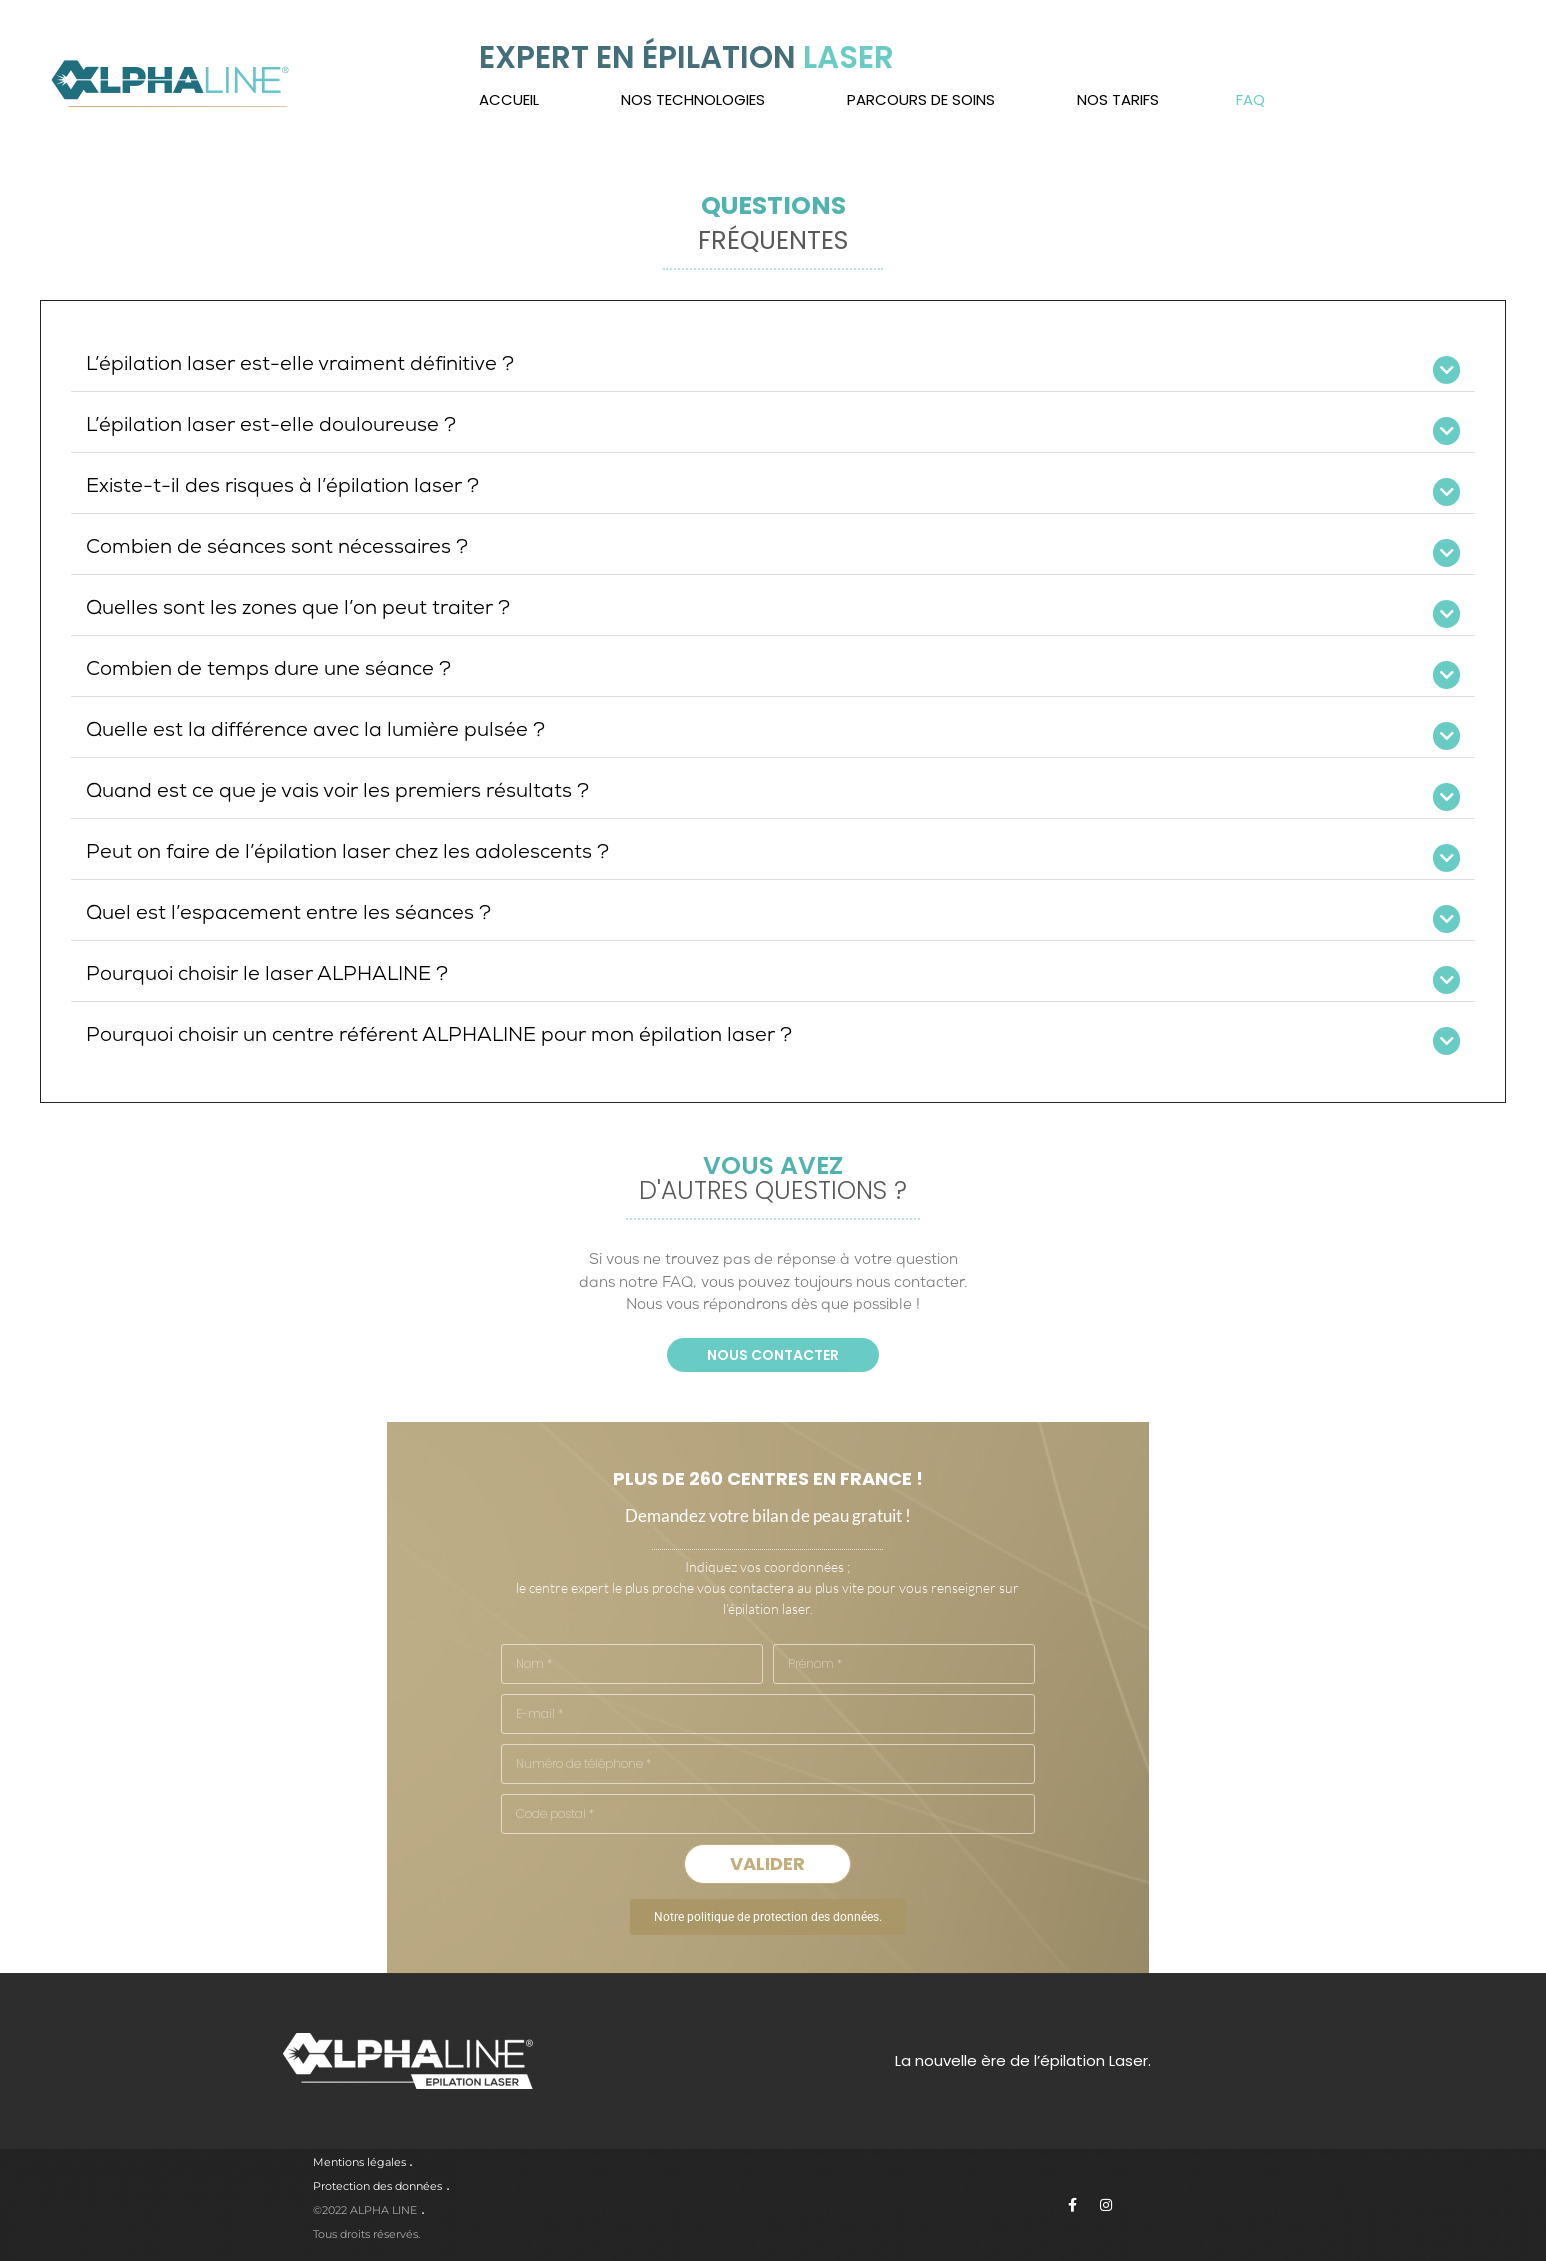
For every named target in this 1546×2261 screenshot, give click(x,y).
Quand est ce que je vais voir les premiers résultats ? (337, 793)
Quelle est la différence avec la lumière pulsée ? (315, 732)
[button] (773, 366)
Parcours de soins (921, 99)
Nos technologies (693, 99)
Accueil (509, 99)
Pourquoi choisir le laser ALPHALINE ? (267, 976)
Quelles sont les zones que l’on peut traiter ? (298, 610)
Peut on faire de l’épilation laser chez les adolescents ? (347, 854)
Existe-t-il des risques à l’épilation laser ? (282, 488)
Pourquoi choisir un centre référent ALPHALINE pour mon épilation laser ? (439, 1037)
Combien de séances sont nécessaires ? (277, 549)
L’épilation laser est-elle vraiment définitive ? (300, 366)
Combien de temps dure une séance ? (268, 671)
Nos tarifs (1118, 99)
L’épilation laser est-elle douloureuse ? (271, 427)
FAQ (1250, 99)
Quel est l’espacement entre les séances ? (288, 915)
